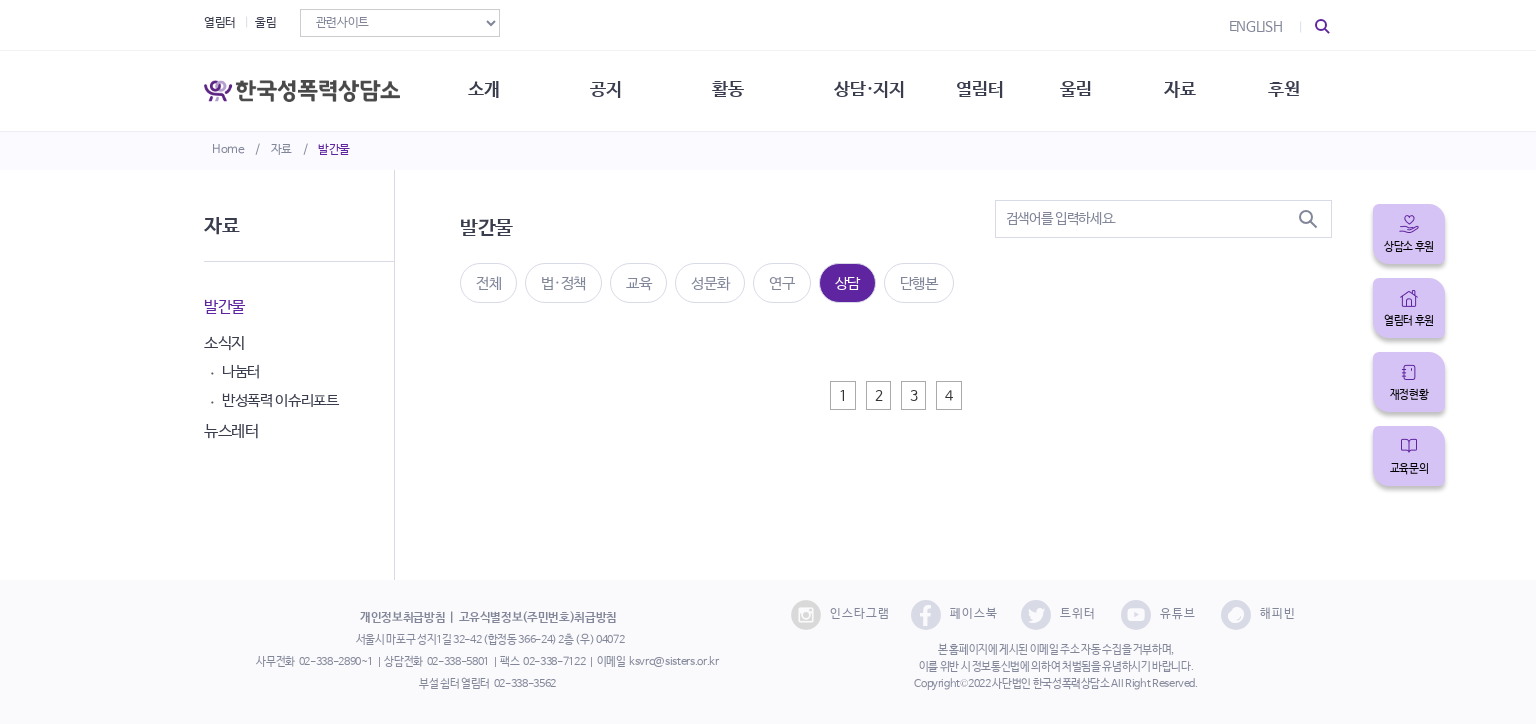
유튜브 (1158, 615)
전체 (488, 283)
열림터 (220, 23)
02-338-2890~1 (336, 662)
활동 (727, 90)
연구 (781, 283)
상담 (847, 283)
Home (228, 150)
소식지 (224, 343)
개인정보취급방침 (402, 618)
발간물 (334, 150)
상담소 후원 (1409, 247)
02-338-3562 (525, 684)
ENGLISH (1256, 27)
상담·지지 (869, 90)
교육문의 (1409, 469)
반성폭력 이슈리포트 (280, 400)
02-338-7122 (554, 662)
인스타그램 (840, 615)
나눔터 (241, 371)
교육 (638, 283)
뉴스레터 (231, 431)
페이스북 (954, 615)
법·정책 (563, 283)
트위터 (1058, 615)
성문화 (710, 283)
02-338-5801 (458, 662)
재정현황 (1409, 395)
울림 (265, 23)
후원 (1283, 90)
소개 (483, 90)
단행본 (919, 283)
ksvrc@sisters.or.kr (673, 662)
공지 (605, 90)
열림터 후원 (1409, 321)
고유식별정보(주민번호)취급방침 (538, 618)
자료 (281, 150)
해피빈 (1258, 615)
